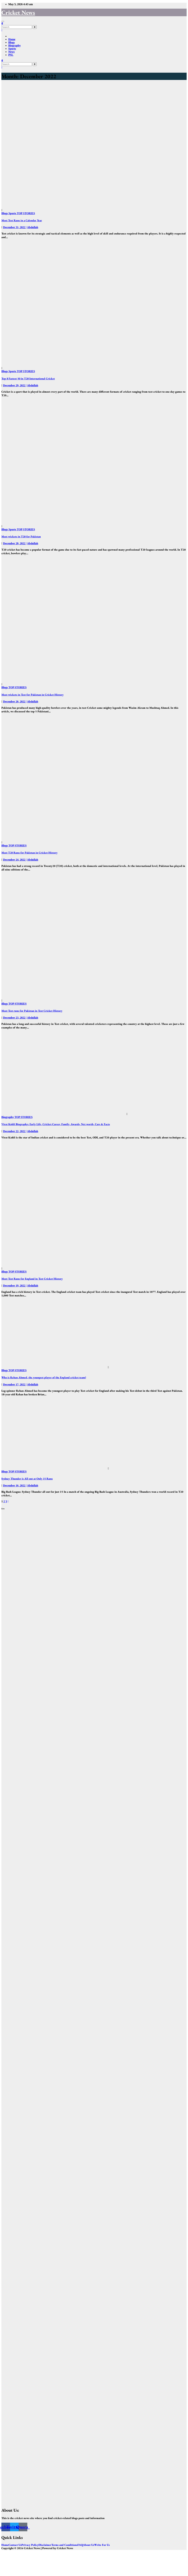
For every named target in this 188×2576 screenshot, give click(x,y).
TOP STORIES (26, 213)
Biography (14, 45)
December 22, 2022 (14, 1131)
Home (11, 39)
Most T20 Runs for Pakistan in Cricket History (29, 852)
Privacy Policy (30, 2545)
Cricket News (18, 12)
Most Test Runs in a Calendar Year (21, 220)
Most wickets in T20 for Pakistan (21, 536)
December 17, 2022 (14, 1384)
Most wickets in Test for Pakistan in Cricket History (32, 694)
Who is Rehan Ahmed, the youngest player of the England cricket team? (43, 1377)
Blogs (11, 42)
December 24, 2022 (14, 859)
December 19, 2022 (14, 1285)
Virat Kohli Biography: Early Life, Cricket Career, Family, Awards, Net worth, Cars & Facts (55, 1124)
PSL (10, 54)
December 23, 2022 (14, 1017)
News (11, 51)
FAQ (80, 2545)
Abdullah (32, 227)
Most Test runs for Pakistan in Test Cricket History (31, 1011)
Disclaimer (45, 2545)
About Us (88, 2545)
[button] (2, 23)
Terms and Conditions (64, 2545)
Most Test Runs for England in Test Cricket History (32, 1278)
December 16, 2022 (14, 1485)
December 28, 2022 (14, 543)
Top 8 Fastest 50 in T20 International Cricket (28, 378)
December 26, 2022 (14, 701)
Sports (12, 48)
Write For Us (102, 2545)
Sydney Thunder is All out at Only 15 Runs (27, 1478)
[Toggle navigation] (2, 21)
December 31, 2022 (14, 227)
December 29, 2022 (14, 385)
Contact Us (14, 2545)
